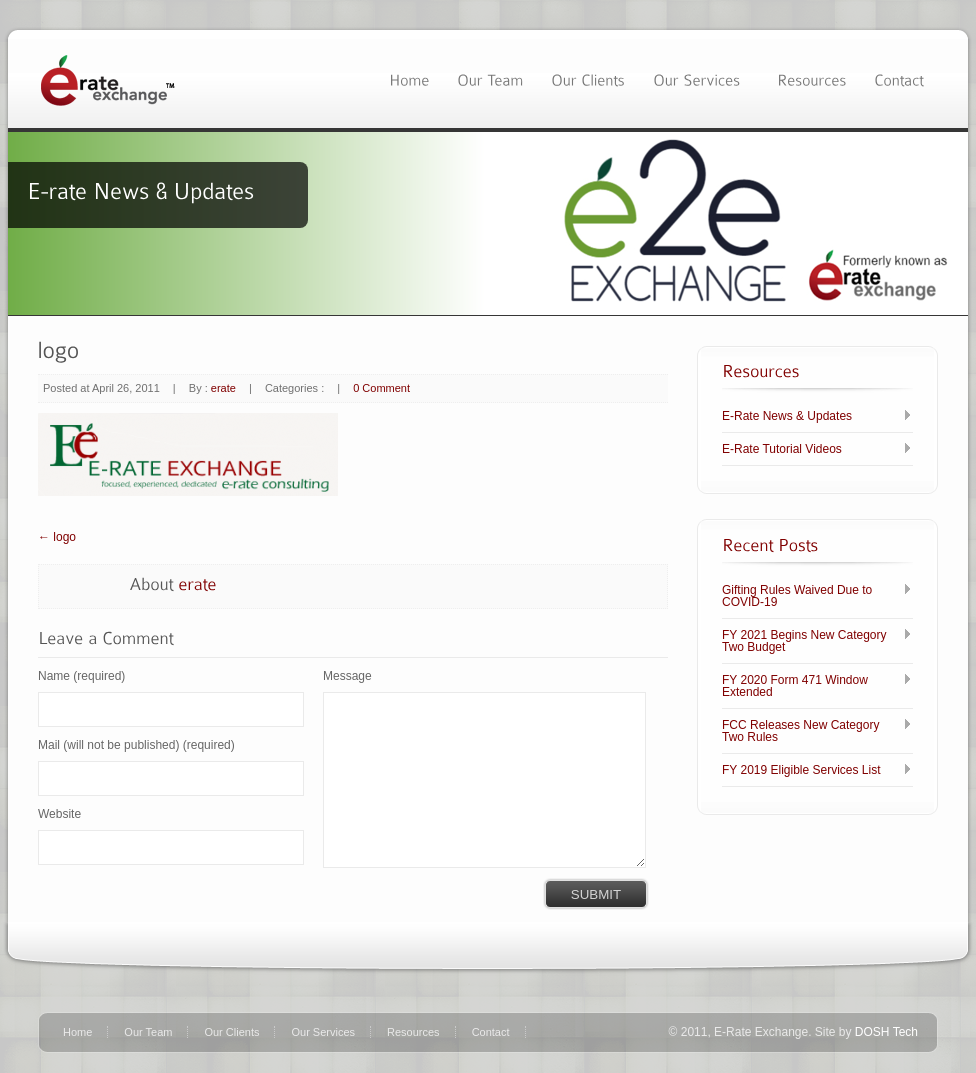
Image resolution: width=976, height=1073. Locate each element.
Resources (413, 1032)
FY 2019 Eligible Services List (801, 770)
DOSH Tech (886, 1032)
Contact (491, 1032)
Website (59, 814)
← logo (57, 537)
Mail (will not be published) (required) (136, 745)
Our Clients (231, 1032)
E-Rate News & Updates (787, 416)
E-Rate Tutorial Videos (782, 449)
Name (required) (81, 676)
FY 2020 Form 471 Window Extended (795, 686)
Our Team (148, 1032)
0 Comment (381, 388)
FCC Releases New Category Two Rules (800, 731)
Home (77, 1032)
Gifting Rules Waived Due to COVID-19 (797, 596)
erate (223, 388)
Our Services (323, 1032)
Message (347, 676)
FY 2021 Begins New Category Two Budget (804, 641)
